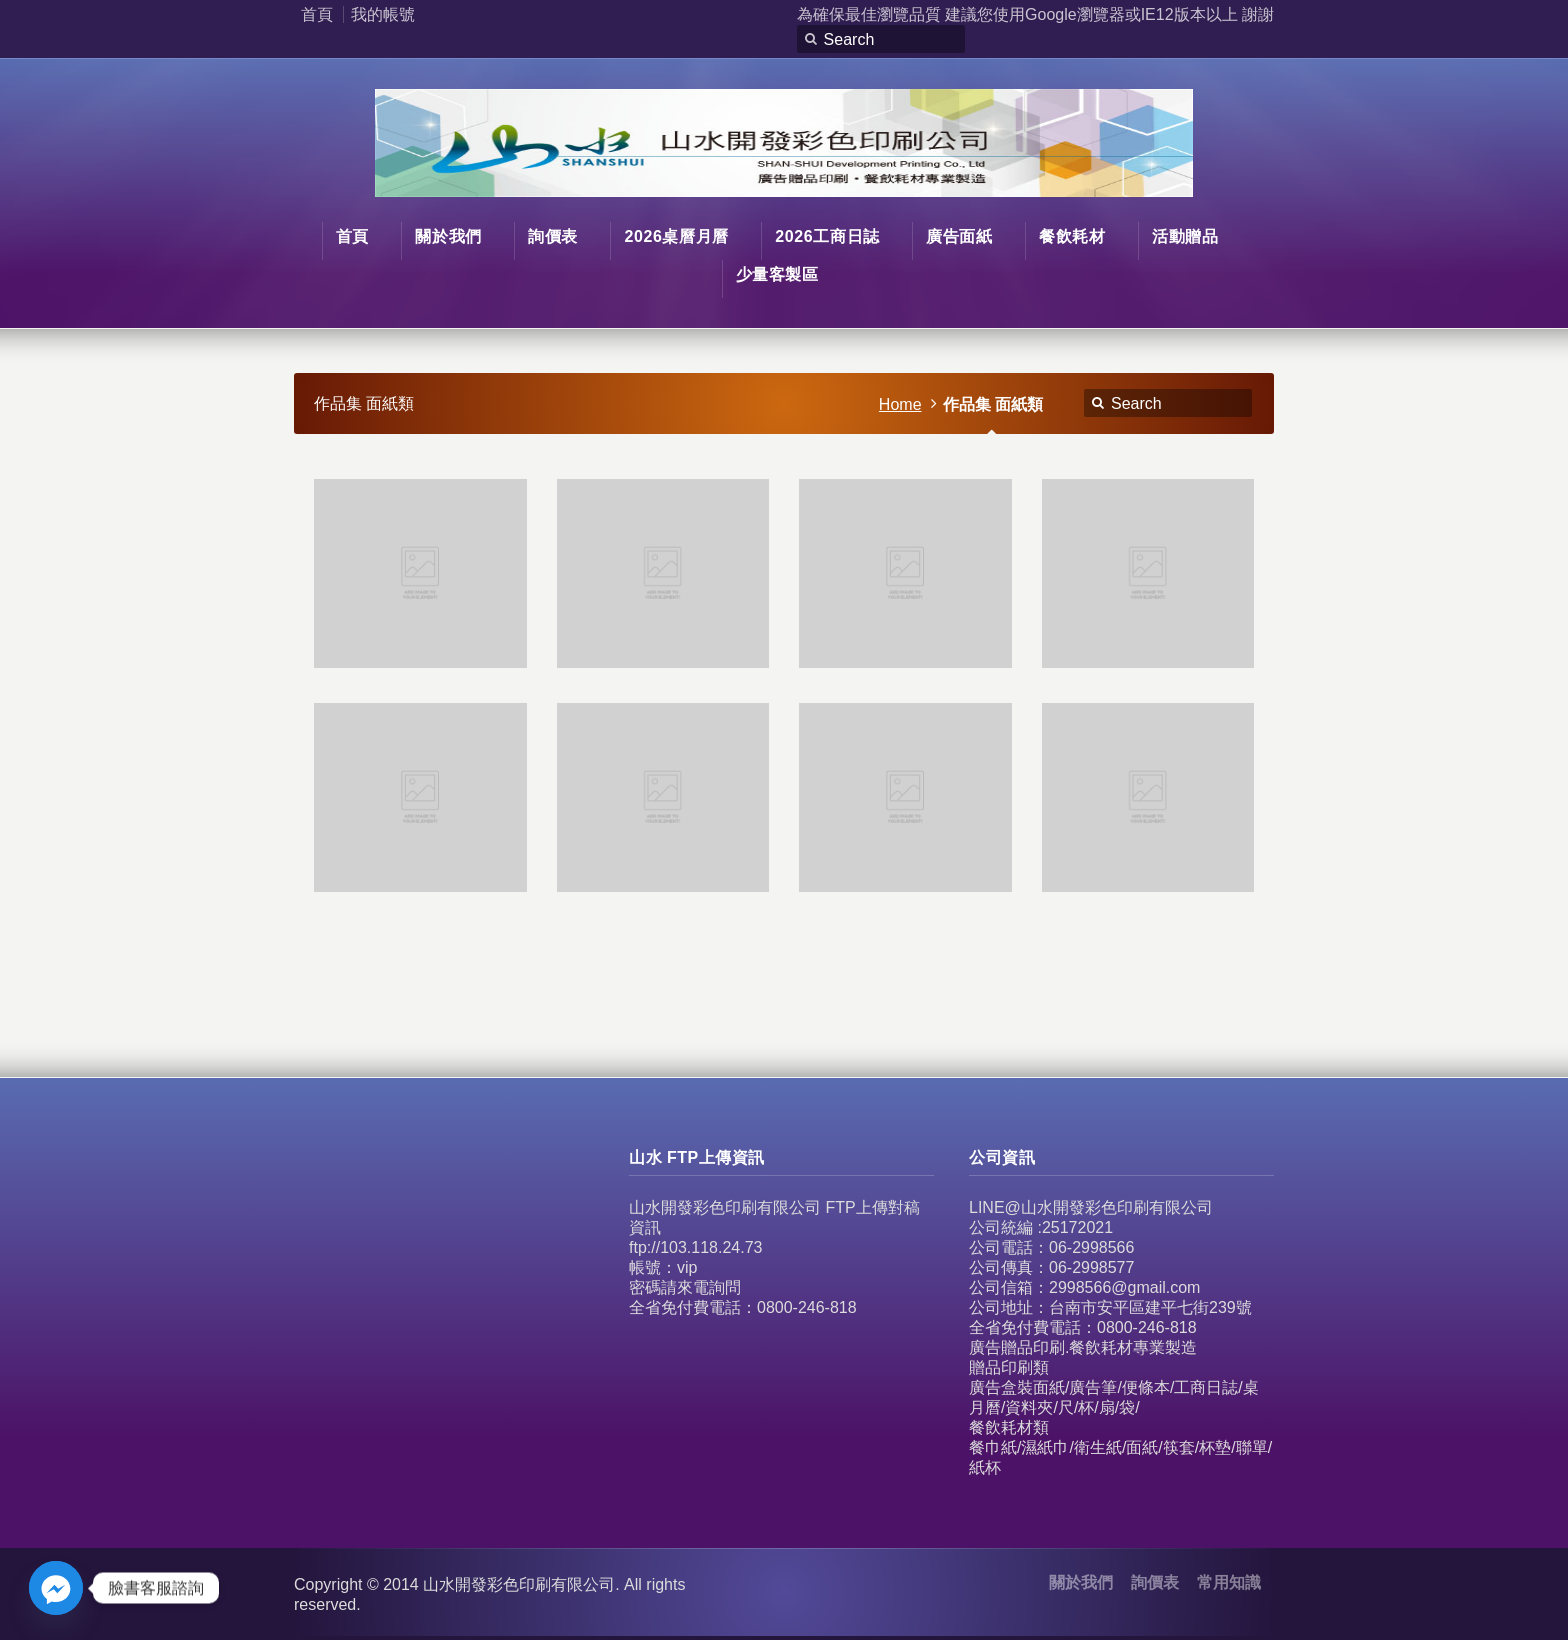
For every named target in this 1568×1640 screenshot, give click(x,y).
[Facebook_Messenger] (56, 1588)
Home (900, 404)
